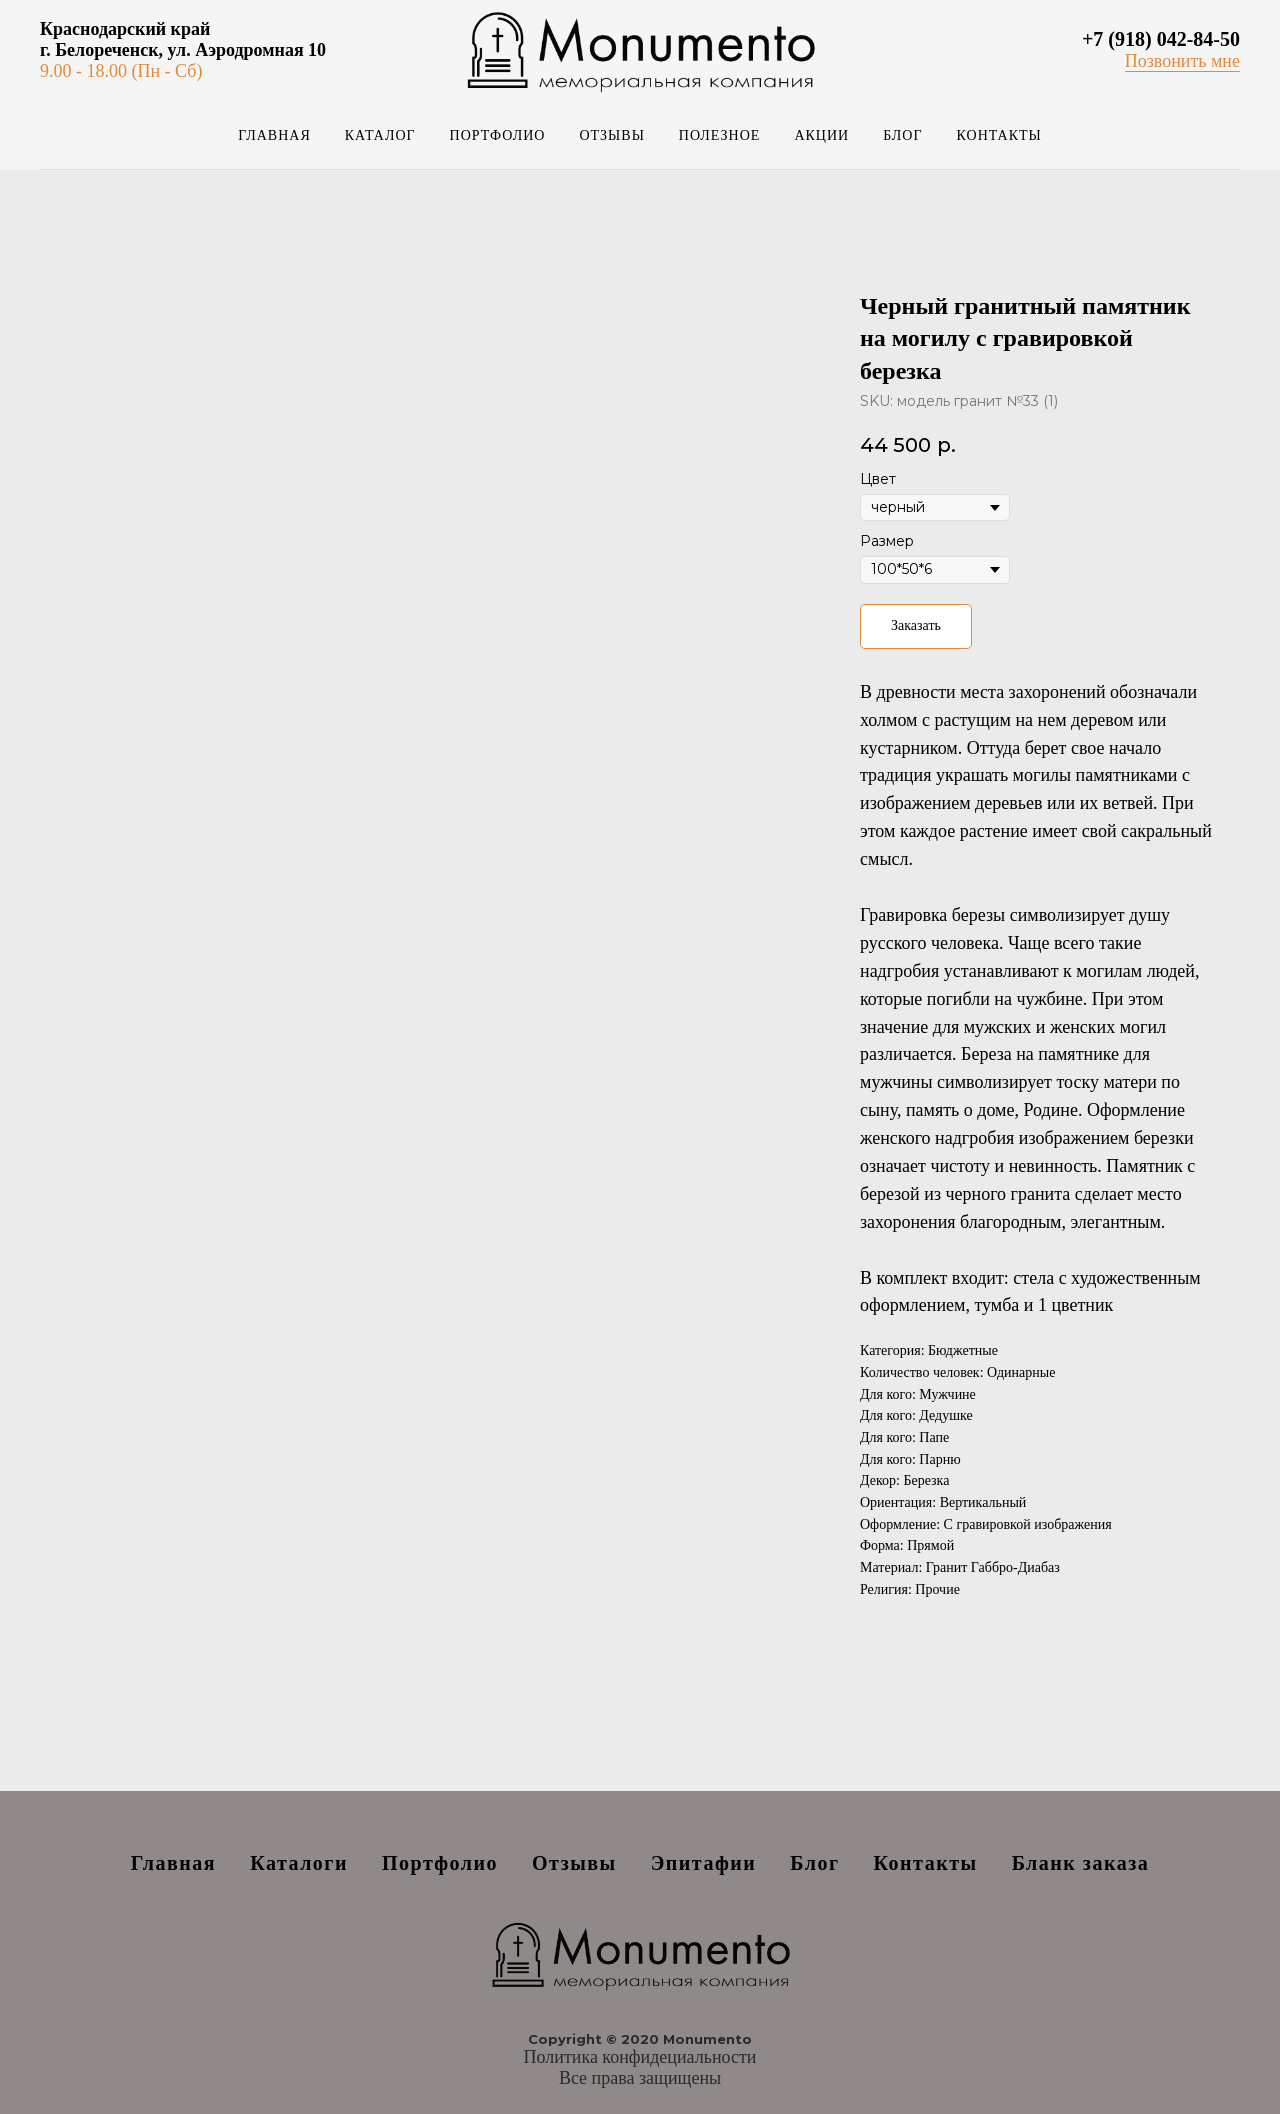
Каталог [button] (380, 135)
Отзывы (611, 135)
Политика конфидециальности (640, 2057)
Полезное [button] (720, 135)
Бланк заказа (1081, 1863)
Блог (902, 135)
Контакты (999, 135)
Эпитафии (704, 1863)
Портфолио (498, 135)
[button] (1182, 61)
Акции (821, 135)
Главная (274, 135)
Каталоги (299, 1863)
